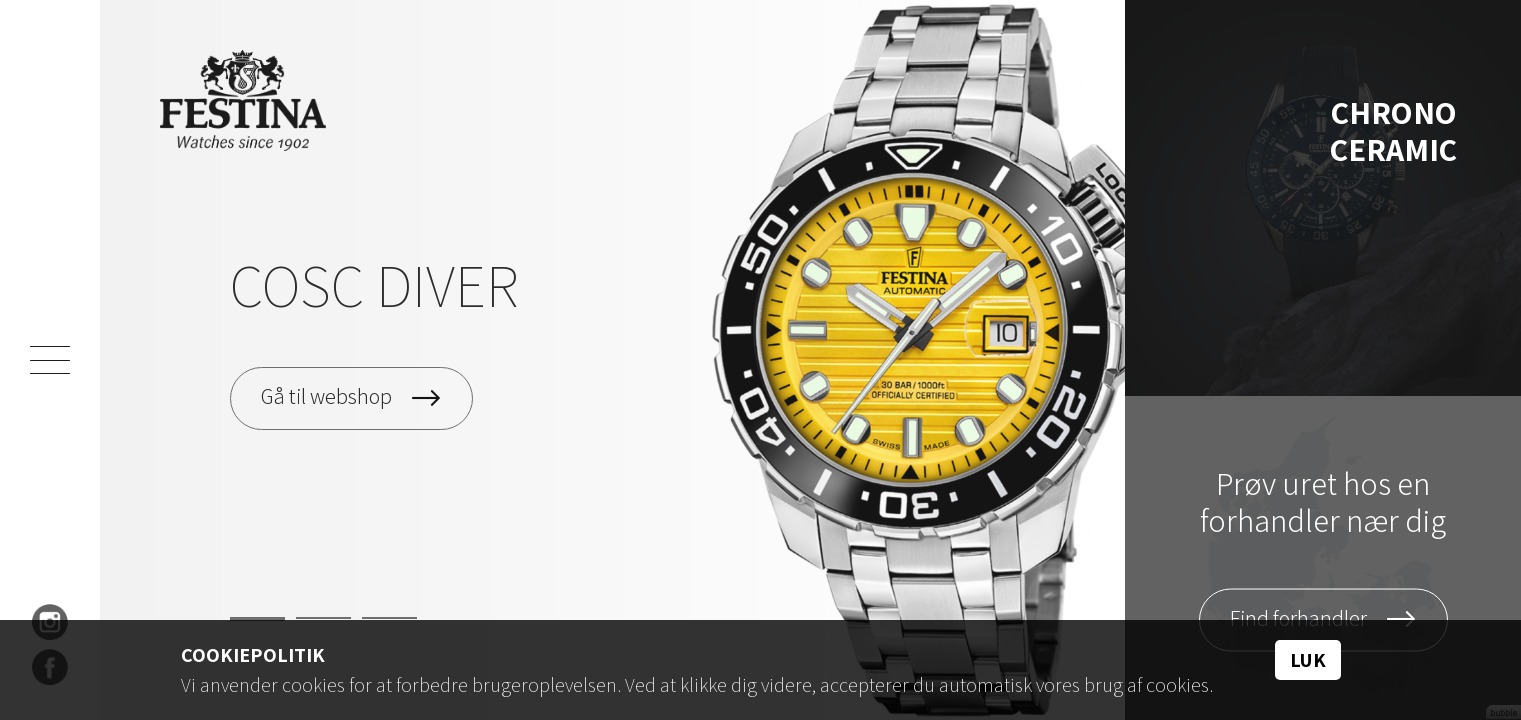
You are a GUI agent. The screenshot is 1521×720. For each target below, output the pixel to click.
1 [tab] (257, 619)
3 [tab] (389, 618)
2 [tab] (323, 618)
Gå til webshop (326, 396)
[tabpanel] (612, 360)
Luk (1308, 660)
